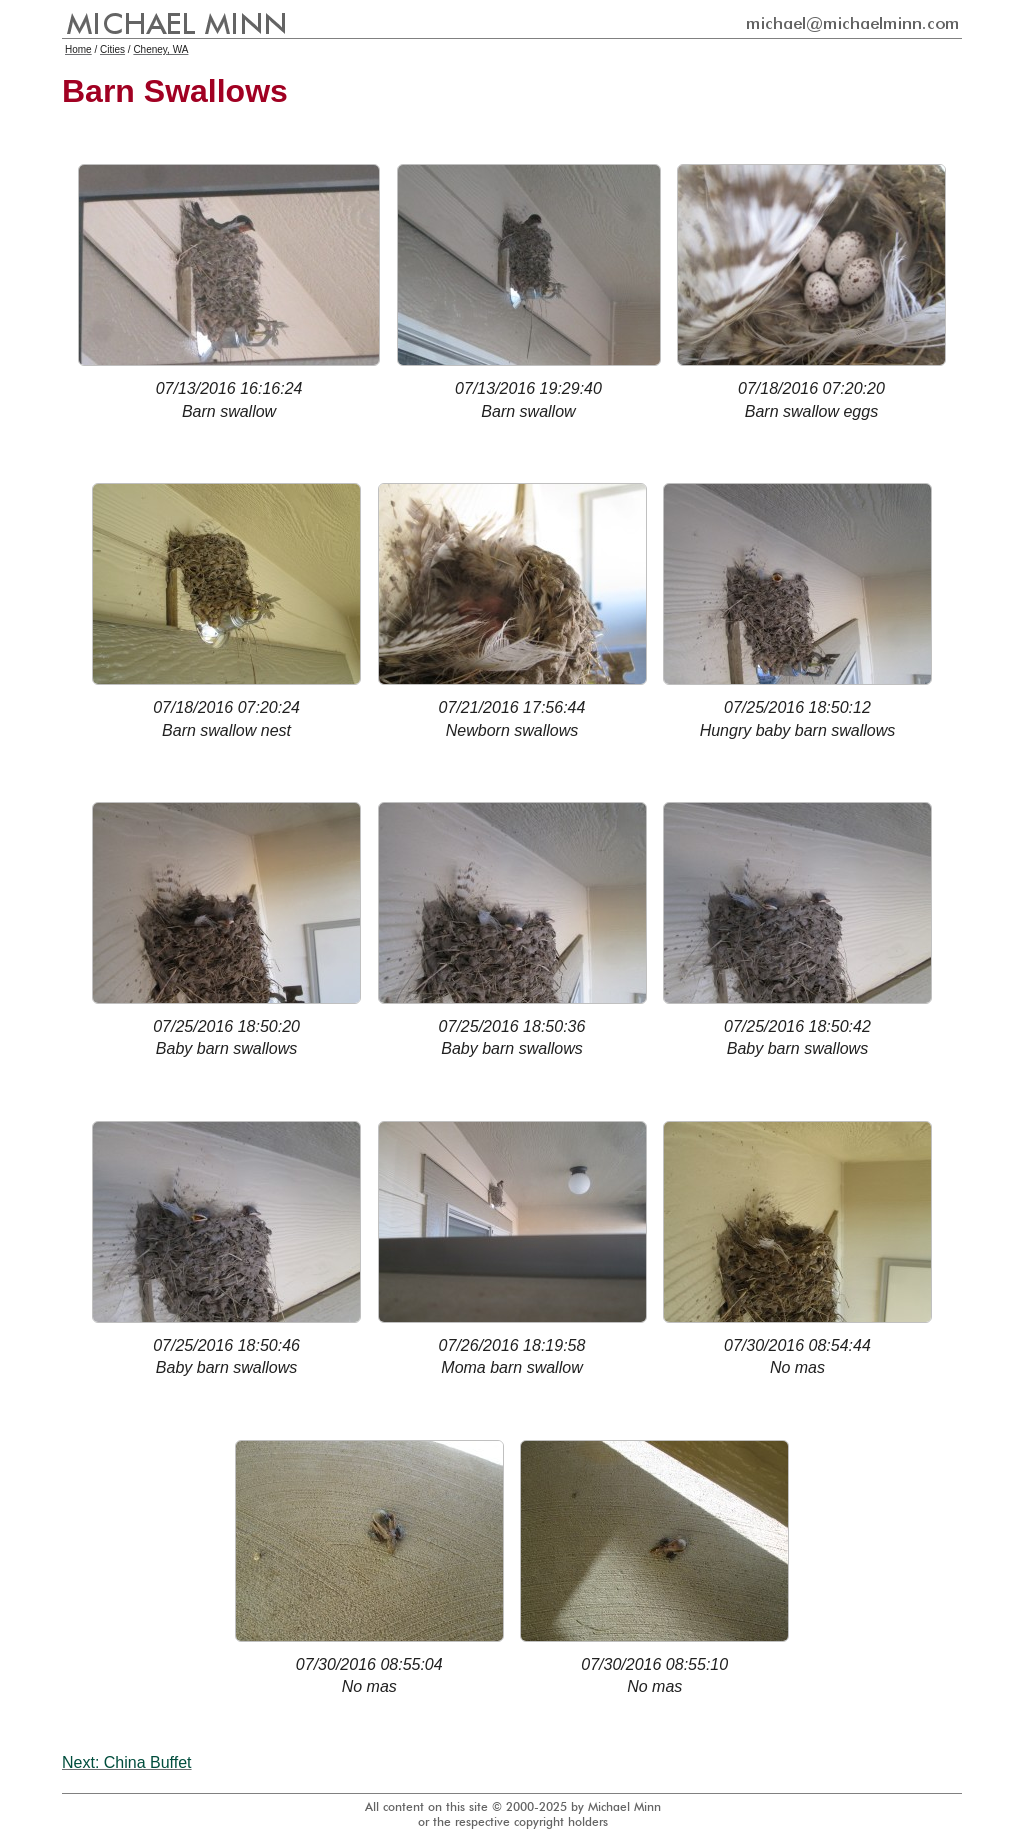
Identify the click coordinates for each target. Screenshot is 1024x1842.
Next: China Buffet (127, 1762)
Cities (112, 49)
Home (78, 49)
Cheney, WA (160, 49)
